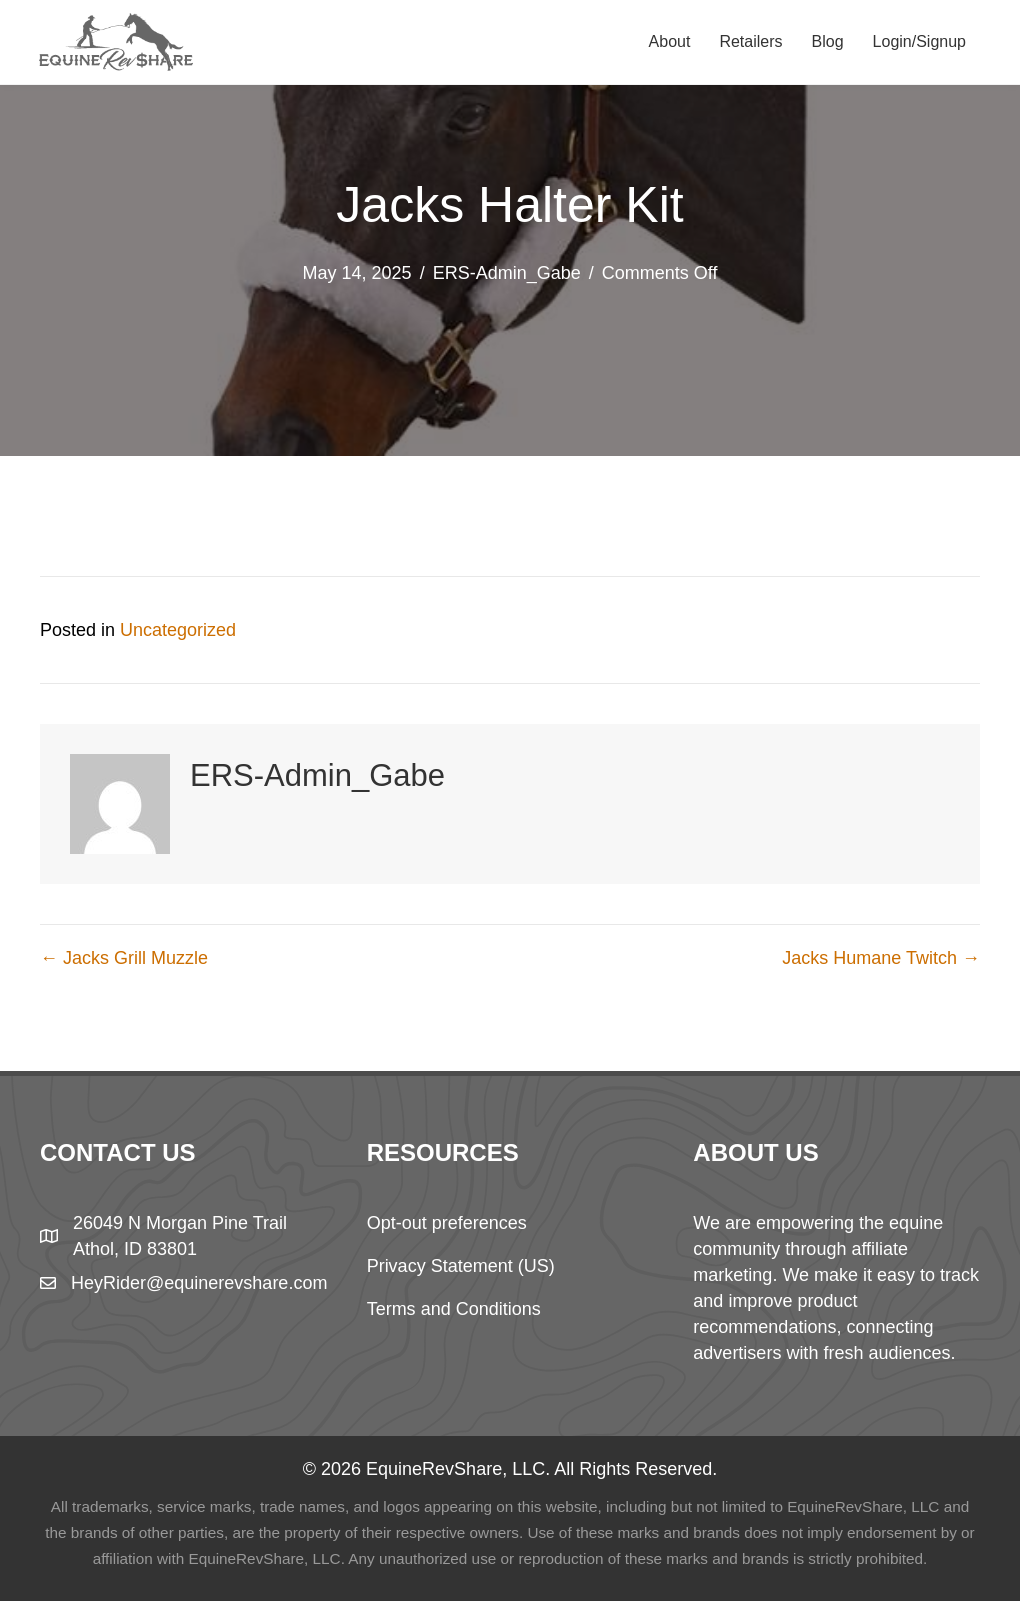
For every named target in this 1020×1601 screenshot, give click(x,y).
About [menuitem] (670, 41)
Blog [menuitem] (828, 41)
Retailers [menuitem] (750, 41)
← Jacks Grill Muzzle (124, 958)
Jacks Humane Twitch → (881, 958)
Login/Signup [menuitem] (919, 41)
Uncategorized (178, 630)
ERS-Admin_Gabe (507, 273)
